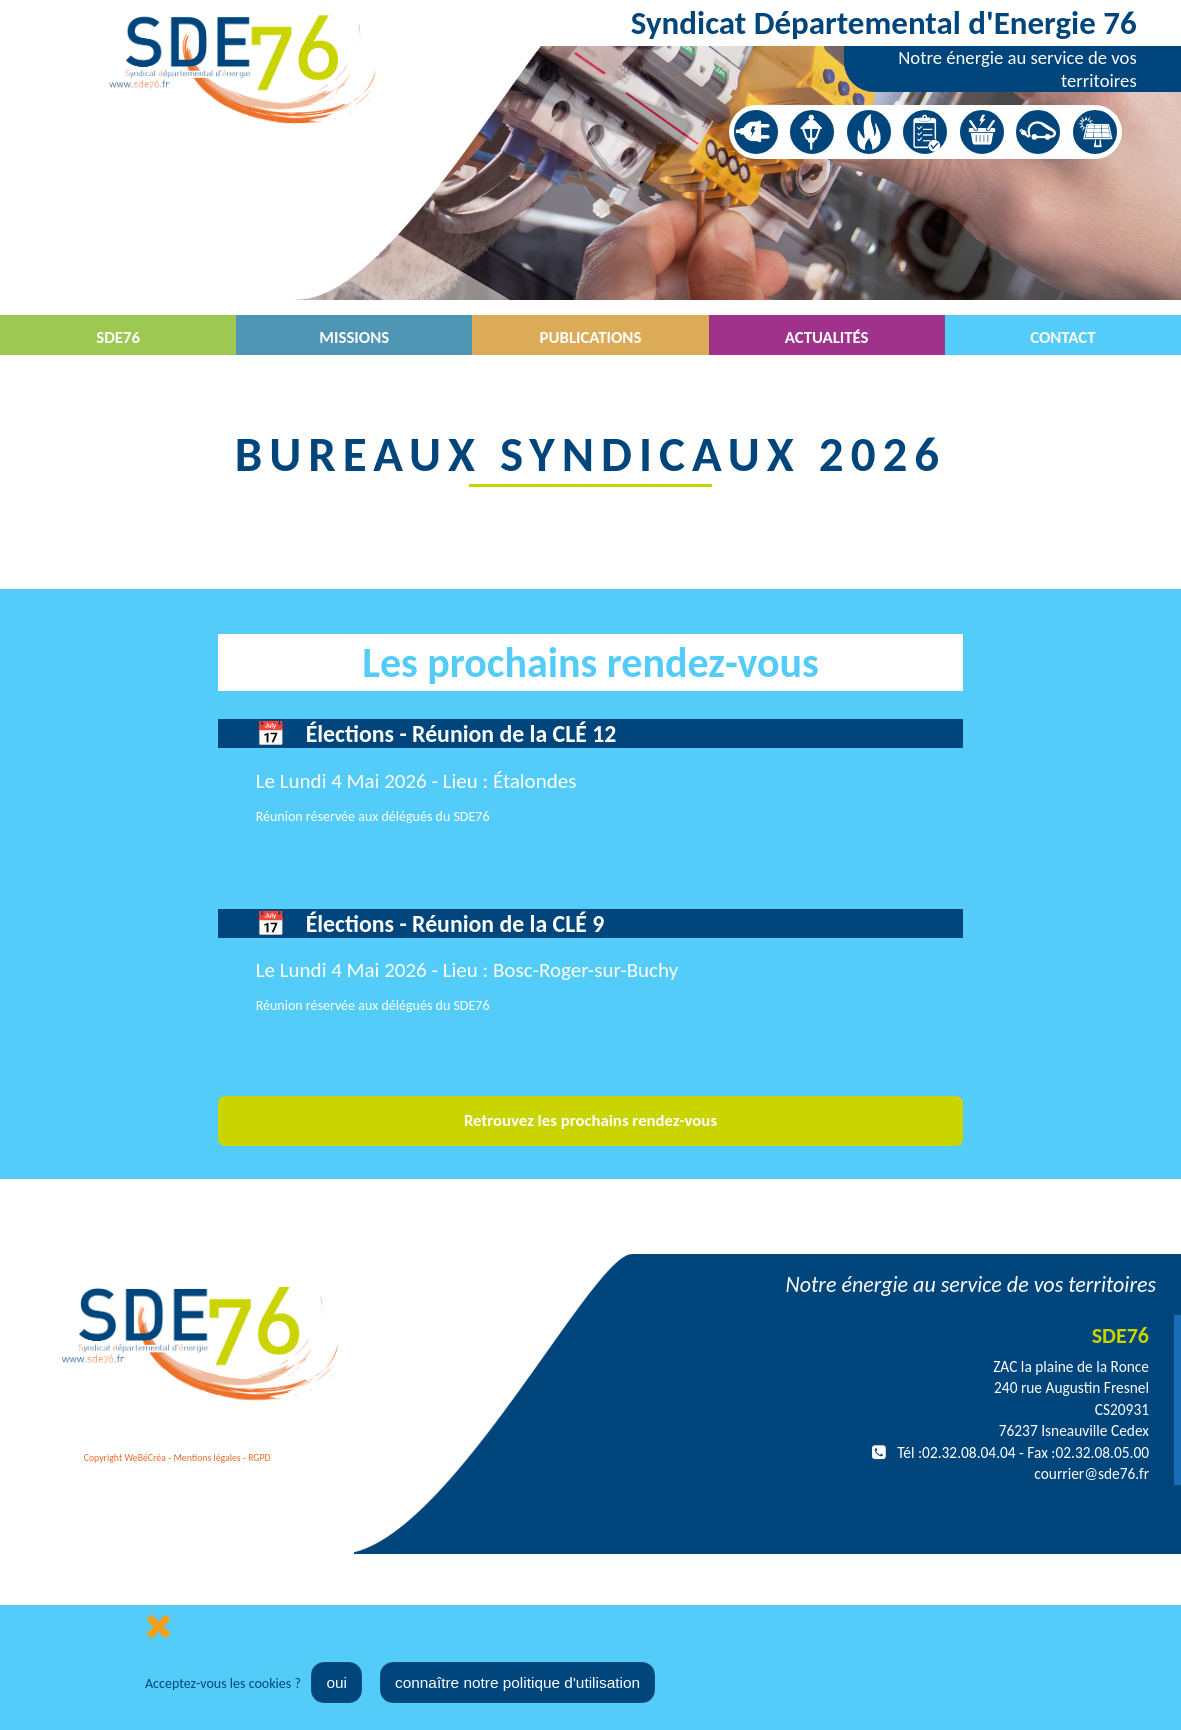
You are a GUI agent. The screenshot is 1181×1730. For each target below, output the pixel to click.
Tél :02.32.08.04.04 (956, 1452)
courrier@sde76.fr (1091, 1473)
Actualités (827, 337)
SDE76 (118, 337)
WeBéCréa (145, 1458)
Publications (591, 337)
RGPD (259, 1458)
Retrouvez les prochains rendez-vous (590, 1120)
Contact (1062, 337)
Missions (354, 337)
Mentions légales (206, 1458)
